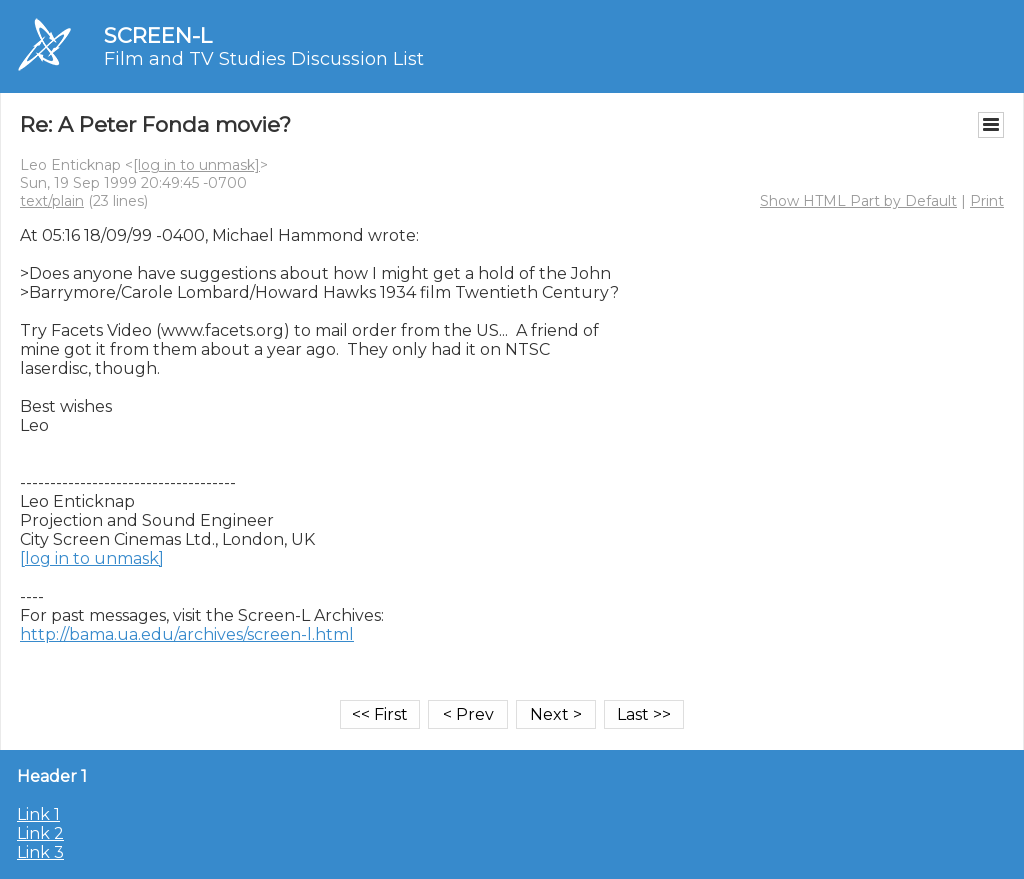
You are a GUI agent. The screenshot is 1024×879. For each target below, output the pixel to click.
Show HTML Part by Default (858, 201)
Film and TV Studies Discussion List (264, 59)
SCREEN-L (158, 35)
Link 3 (40, 852)
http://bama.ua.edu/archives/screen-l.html (187, 634)
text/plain (52, 201)
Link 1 (38, 814)
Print (987, 201)
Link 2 (40, 833)
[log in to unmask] (196, 165)
